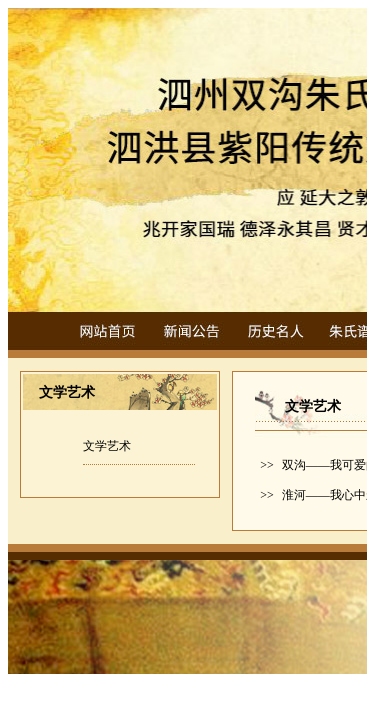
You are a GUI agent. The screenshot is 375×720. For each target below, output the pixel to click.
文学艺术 (107, 446)
